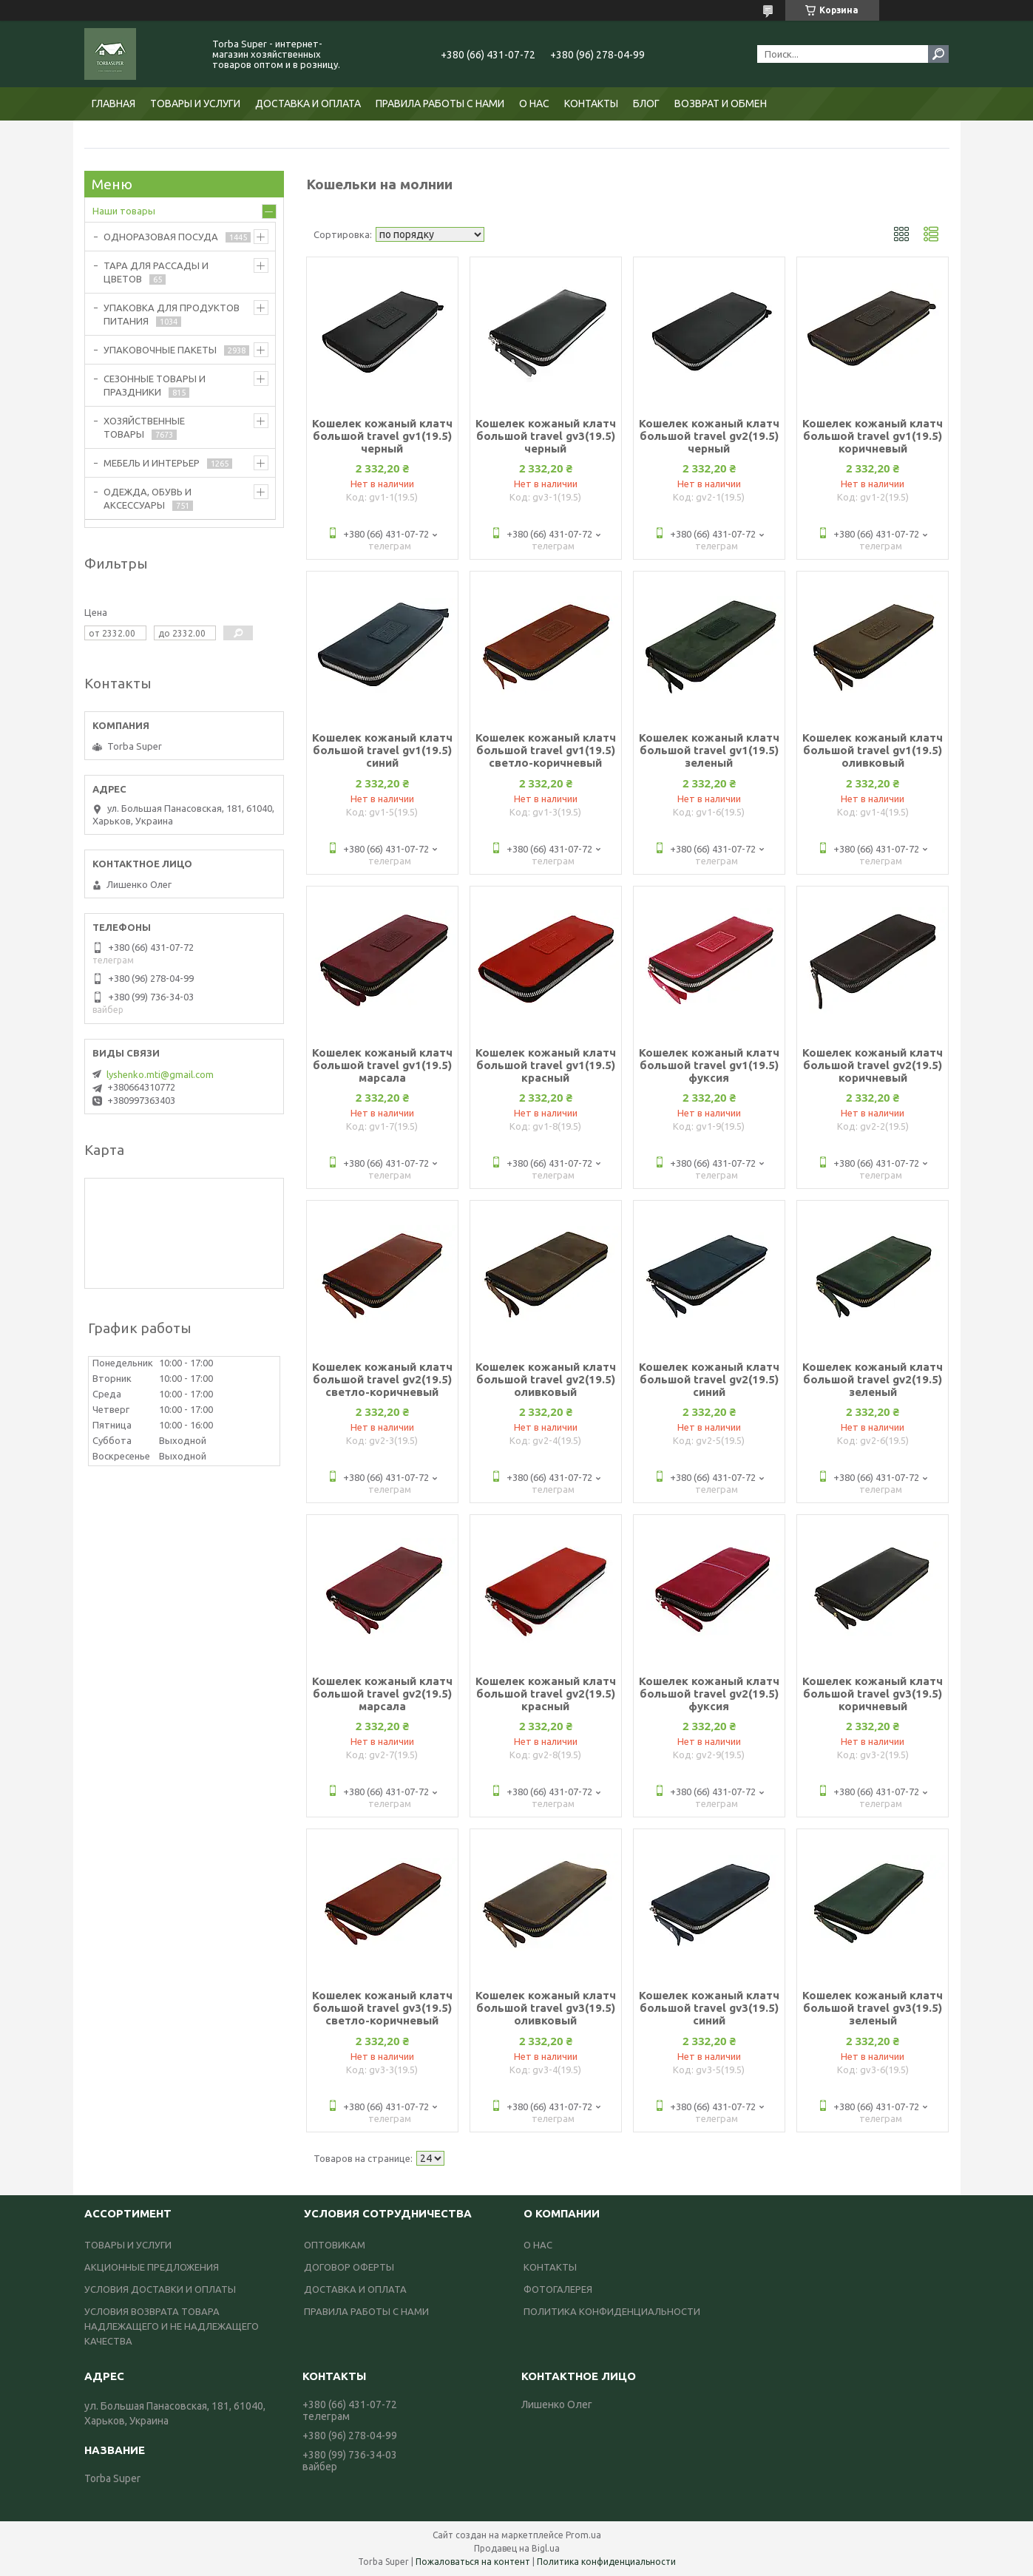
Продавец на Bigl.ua (517, 2548)
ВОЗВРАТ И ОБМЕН (720, 103)
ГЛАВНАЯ (113, 103)
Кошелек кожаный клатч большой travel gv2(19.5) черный (709, 436)
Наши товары (123, 211)
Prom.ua (583, 2535)
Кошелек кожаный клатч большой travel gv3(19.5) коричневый (872, 1693)
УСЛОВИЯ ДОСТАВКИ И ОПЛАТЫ (160, 2289)
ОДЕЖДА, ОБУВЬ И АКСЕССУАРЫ (148, 498)
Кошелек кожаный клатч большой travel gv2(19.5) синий (709, 1379)
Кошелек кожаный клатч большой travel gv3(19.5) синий (709, 2008)
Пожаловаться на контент (473, 2561)
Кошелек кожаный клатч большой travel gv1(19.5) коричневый (872, 436)
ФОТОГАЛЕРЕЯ (558, 2289)
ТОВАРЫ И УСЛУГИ (195, 103)
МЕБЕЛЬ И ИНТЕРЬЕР (152, 463)
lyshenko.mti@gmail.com (160, 1074)
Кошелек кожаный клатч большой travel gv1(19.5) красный (545, 1065)
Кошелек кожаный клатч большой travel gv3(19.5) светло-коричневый (382, 2008)
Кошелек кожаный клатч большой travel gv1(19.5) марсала (382, 1065)
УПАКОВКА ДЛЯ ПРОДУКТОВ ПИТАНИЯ (172, 314)
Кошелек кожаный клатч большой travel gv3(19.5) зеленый (872, 2008)
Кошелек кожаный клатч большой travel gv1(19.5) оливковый (872, 750)
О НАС (534, 103)
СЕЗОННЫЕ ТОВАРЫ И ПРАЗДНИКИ (155, 385)
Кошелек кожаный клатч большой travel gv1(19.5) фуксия (709, 1065)
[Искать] (938, 54)
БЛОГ (646, 103)
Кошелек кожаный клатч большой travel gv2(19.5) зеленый (872, 1379)
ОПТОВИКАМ (334, 2245)
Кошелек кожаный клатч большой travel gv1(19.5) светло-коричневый (545, 750)
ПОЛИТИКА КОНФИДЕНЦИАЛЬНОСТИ (612, 2311)
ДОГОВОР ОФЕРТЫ (349, 2267)
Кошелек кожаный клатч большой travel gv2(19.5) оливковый (545, 1379)
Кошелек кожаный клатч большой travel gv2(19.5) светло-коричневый (382, 1379)
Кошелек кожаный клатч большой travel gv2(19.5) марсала (382, 1693)
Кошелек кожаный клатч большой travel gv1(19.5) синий (382, 750)
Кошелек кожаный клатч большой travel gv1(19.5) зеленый (709, 750)
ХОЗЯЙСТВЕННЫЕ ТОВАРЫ (144, 427)
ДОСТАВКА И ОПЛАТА (308, 103)
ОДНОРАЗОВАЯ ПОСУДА (161, 236)
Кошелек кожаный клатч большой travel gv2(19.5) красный (545, 1693)
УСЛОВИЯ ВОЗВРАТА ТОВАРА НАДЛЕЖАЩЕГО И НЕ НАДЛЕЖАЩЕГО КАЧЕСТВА (171, 2326)
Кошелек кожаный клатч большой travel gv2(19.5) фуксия (709, 1693)
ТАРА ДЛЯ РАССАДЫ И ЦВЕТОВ (156, 272)
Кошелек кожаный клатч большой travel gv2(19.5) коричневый (872, 1065)
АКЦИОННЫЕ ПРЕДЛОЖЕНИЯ (151, 2267)
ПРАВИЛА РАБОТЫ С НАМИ (440, 103)
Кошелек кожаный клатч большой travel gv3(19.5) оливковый (545, 2008)
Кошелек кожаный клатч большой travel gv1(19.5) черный (382, 436)
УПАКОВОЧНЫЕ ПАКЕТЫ (160, 350)
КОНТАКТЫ (591, 103)
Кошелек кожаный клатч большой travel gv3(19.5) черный (545, 436)
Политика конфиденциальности (606, 2561)
